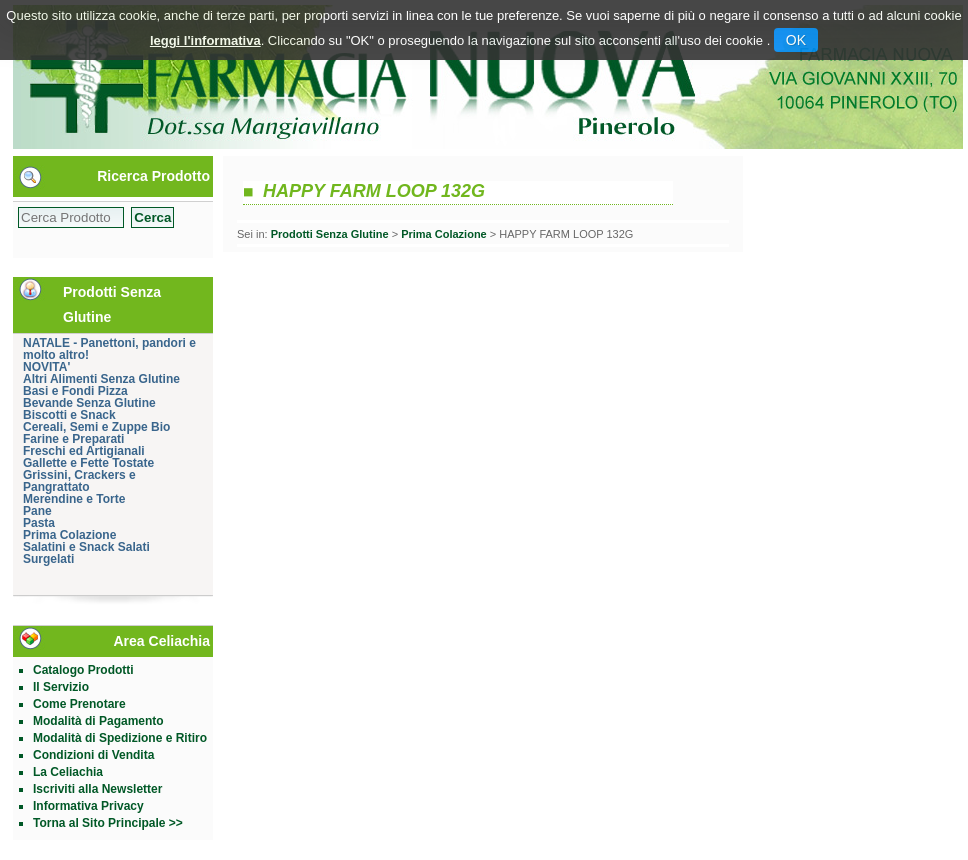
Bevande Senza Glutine (89, 403)
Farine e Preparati (73, 439)
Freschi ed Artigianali (84, 451)
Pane (37, 511)
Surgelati (48, 559)
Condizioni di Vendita (93, 755)
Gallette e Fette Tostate (88, 463)
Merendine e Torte (74, 499)
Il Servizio (61, 687)
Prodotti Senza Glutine (330, 234)
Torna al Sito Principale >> (108, 823)
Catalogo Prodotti (83, 670)
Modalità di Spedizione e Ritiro (120, 738)
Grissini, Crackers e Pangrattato (79, 481)
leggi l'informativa (205, 40)
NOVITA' (46, 367)
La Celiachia (68, 772)
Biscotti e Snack (69, 415)
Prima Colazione (69, 535)
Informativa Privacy (88, 806)
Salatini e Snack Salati (86, 547)
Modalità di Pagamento (98, 721)
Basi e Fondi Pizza (75, 391)
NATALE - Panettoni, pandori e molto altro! (109, 349)
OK (796, 40)
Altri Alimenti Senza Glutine (101, 379)
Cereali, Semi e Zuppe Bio (96, 427)
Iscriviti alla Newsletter (97, 789)
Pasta (39, 523)
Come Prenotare (79, 704)
